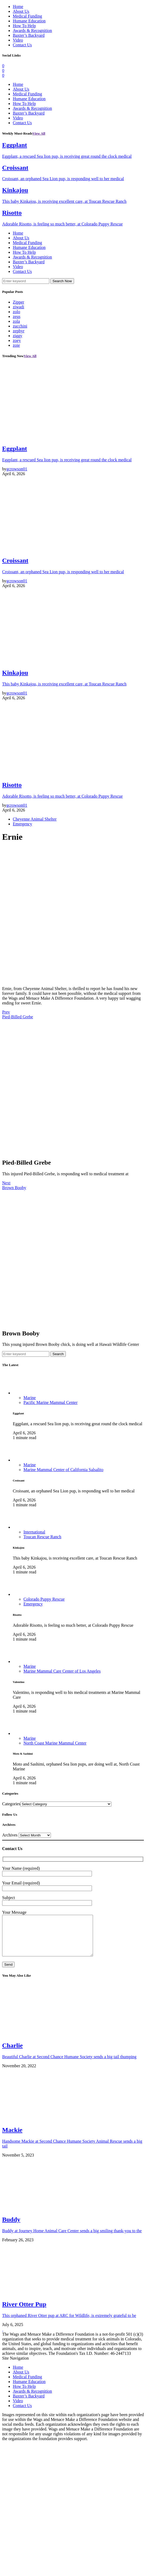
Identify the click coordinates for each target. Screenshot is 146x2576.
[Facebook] (3, 65)
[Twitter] (3, 70)
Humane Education (29, 21)
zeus (16, 316)
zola (16, 321)
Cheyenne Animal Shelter (34, 819)
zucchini (20, 326)
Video (18, 40)
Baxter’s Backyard (28, 35)
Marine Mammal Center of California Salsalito (63, 1469)
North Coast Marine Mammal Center (54, 1743)
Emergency (22, 824)
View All (39, 133)
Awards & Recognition (32, 30)
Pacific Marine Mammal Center (50, 1402)
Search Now (62, 281)
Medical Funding (27, 16)
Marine (29, 1397)
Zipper (18, 302)
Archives (10, 1835)
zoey (17, 340)
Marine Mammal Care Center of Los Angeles (62, 1671)
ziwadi (18, 307)
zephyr (19, 331)
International (34, 1532)
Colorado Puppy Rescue (44, 1599)
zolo (16, 311)
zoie (16, 345)
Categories (11, 1804)
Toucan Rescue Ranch (42, 1537)
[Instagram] (3, 75)
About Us (21, 11)
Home (18, 6)
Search (58, 1354)
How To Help (24, 25)
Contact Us (22, 45)
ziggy (17, 335)
